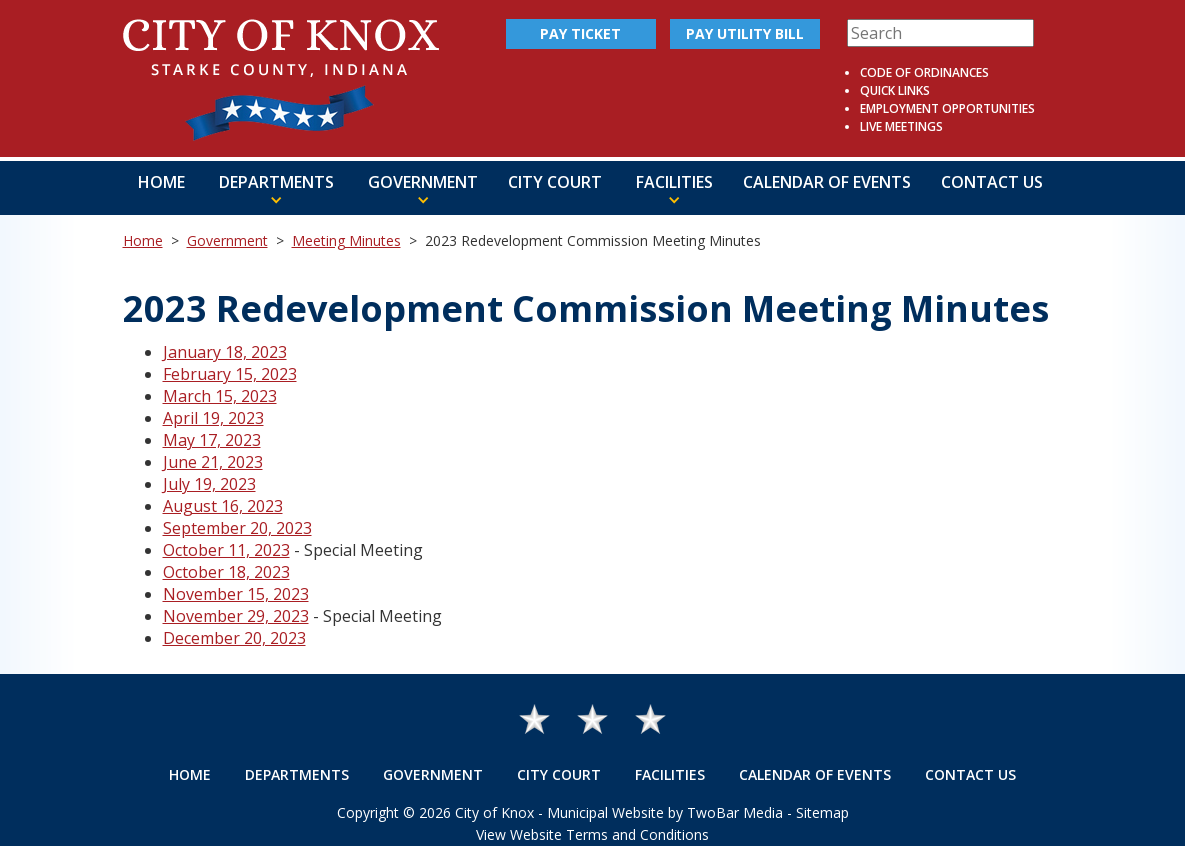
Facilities (670, 774)
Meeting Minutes (346, 240)
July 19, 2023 (209, 484)
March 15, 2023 (220, 396)
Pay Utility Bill (745, 33)
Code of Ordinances (924, 72)
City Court (555, 182)
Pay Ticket (580, 33)
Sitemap (822, 812)
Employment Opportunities (947, 108)
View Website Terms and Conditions (592, 834)
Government (227, 240)
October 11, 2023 (226, 550)
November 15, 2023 (236, 594)
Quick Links (895, 90)
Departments (297, 774)
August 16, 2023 (223, 506)
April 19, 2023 (213, 418)
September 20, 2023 (237, 528)
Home (161, 182)
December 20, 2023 (234, 638)
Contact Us (992, 182)
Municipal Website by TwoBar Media (665, 812)
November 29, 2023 (236, 616)
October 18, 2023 (226, 572)
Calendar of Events (827, 182)
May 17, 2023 (212, 440)
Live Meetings (901, 126)
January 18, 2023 (225, 352)
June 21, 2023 (213, 462)
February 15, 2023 (230, 374)
